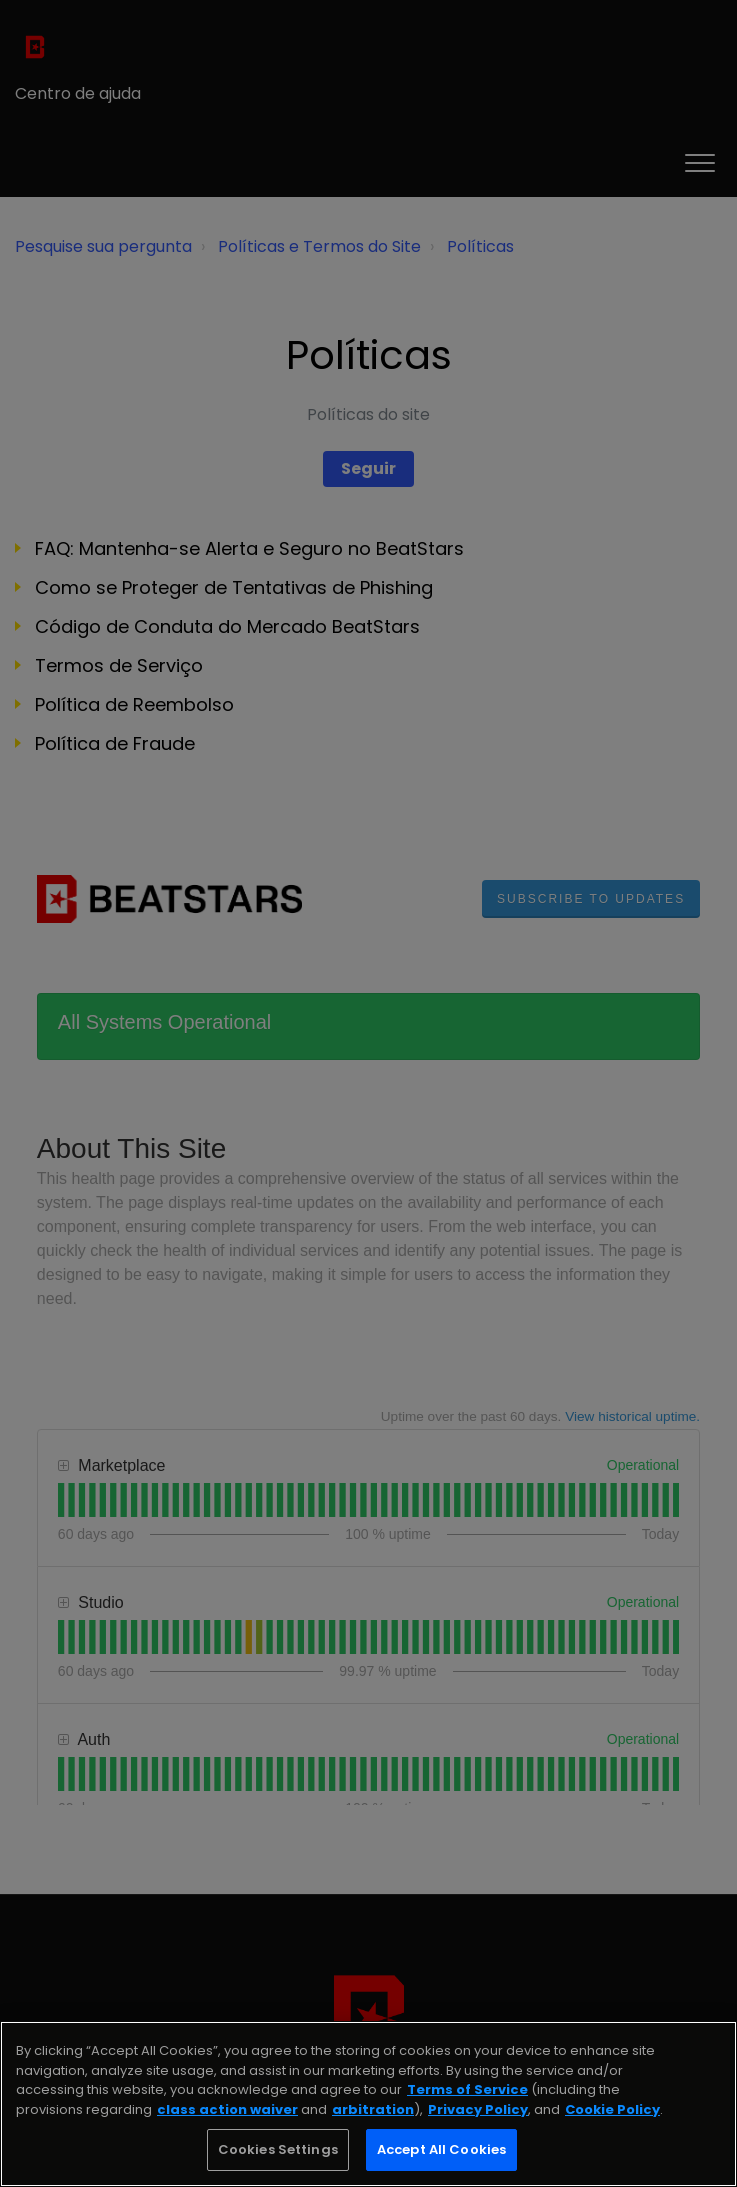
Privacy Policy (478, 2109)
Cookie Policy (612, 2109)
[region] (368, 2104)
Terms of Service (467, 2089)
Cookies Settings (278, 2149)
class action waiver (227, 2109)
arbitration (373, 2109)
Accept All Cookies (441, 2149)
